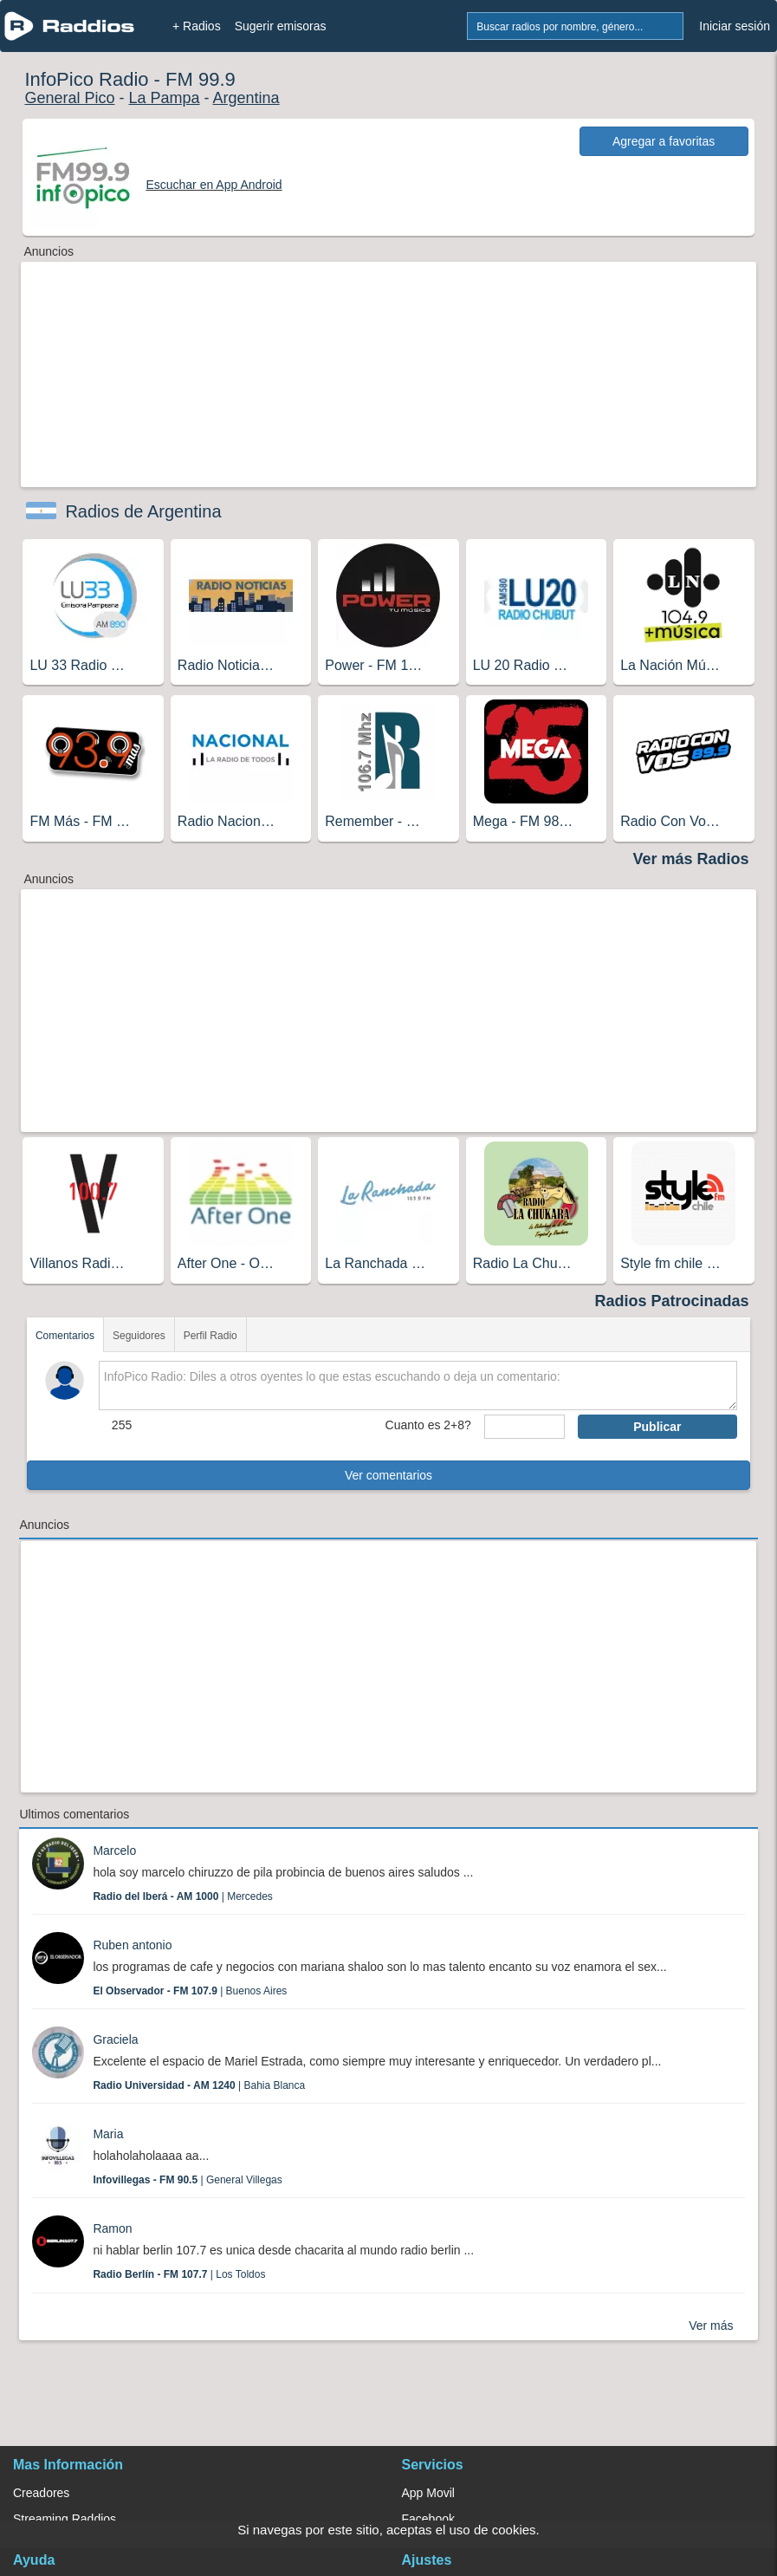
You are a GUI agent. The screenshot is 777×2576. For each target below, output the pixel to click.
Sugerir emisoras (281, 26)
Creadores (41, 2493)
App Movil (428, 2493)
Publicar (657, 1427)
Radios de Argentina (143, 511)
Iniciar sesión (734, 26)
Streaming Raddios (64, 2519)
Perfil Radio (210, 1336)
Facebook (428, 2519)
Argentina (246, 98)
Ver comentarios (388, 1475)
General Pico (69, 98)
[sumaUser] (524, 1427)
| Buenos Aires (190, 1991)
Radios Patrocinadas (672, 1301)
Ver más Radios (690, 859)
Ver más (711, 2325)
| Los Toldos (179, 2274)
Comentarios (65, 1336)
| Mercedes (182, 1896)
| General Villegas (187, 2180)
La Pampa (163, 98)
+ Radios (196, 26)
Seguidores (139, 1336)
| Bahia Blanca (199, 2085)
